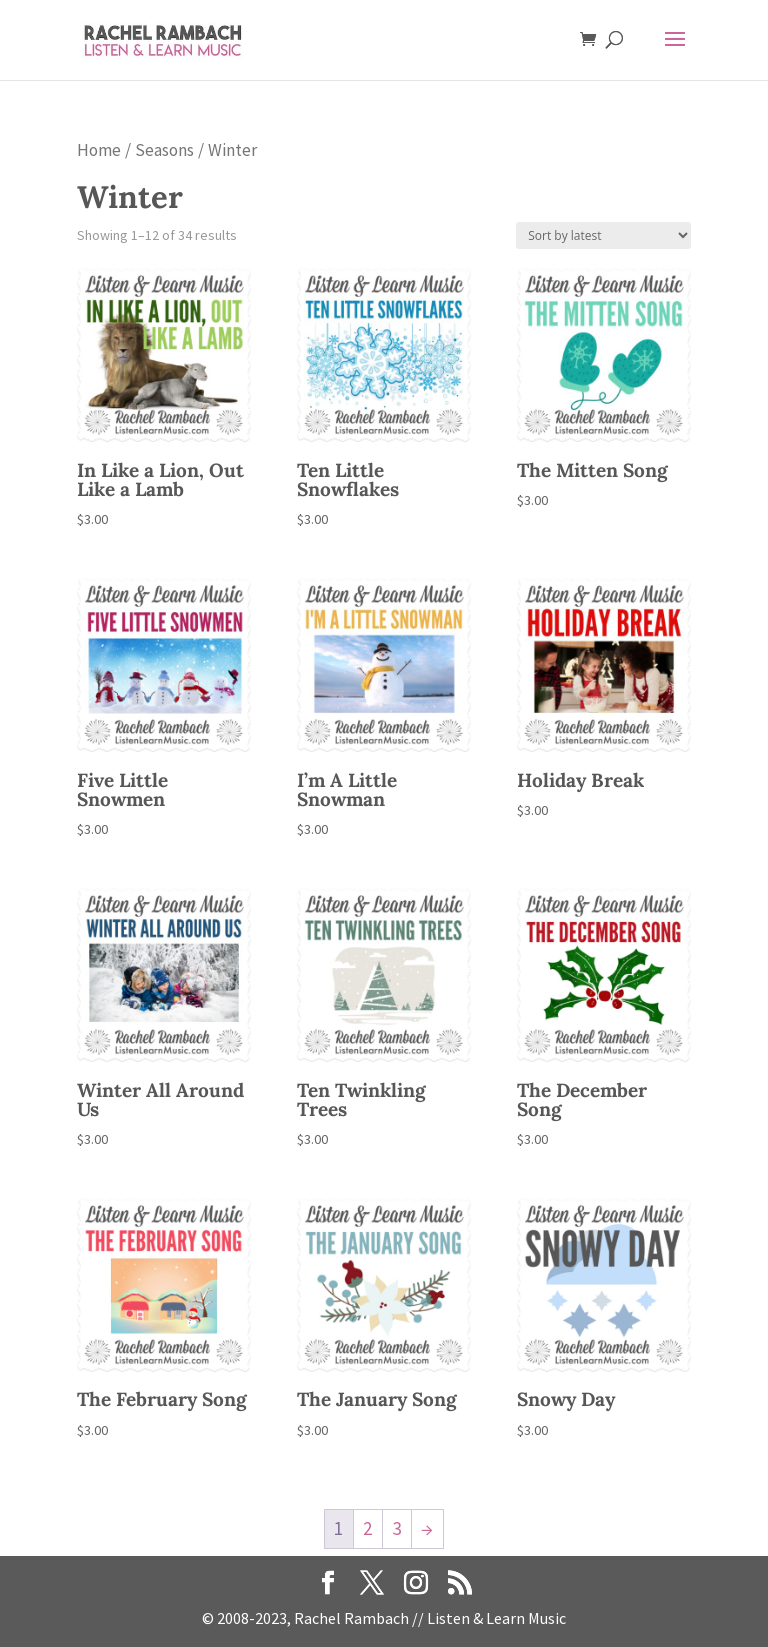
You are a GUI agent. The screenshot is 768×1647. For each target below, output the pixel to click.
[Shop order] (603, 235)
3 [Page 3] (396, 1528)
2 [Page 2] (367, 1528)
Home (99, 150)
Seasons (164, 150)
